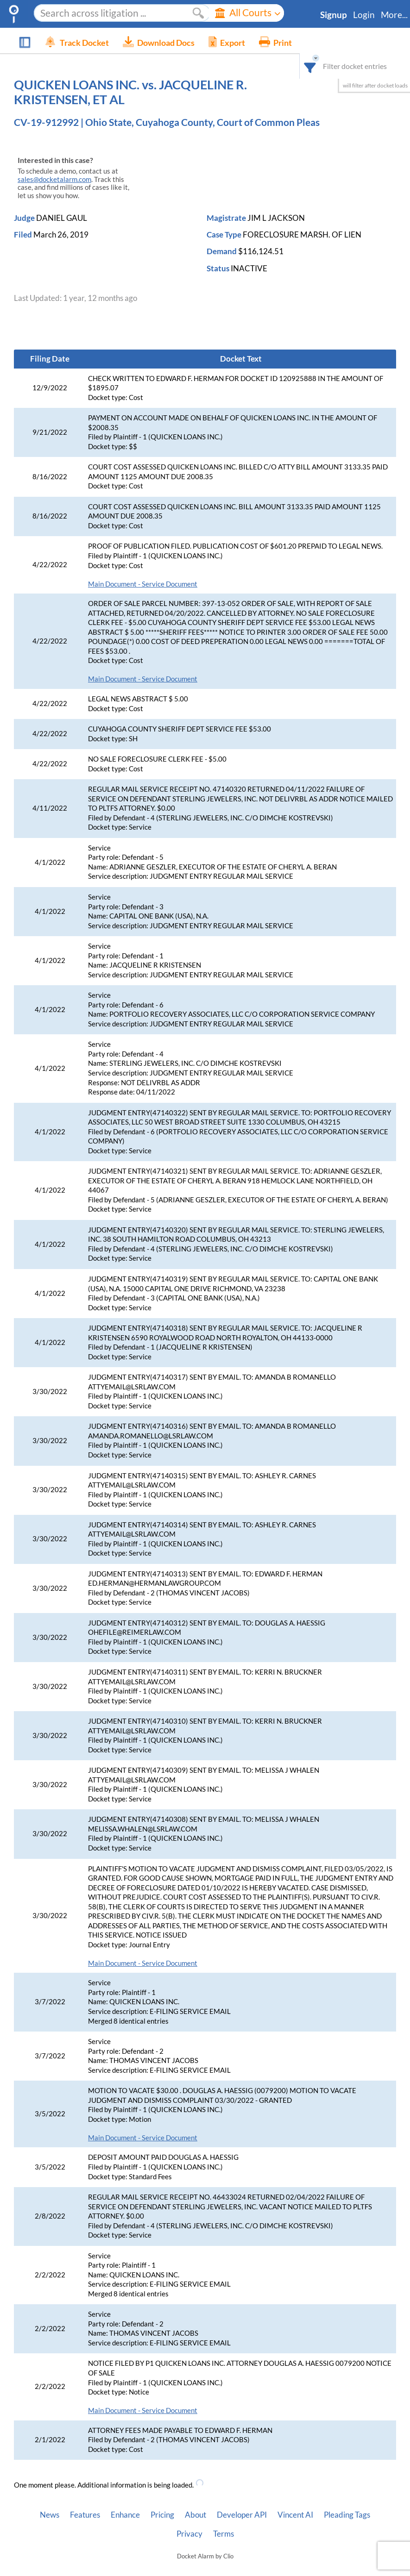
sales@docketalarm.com (54, 165)
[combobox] (317, 40)
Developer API (242, 2500)
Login (364, 15)
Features (85, 2500)
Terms (223, 2519)
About (195, 2500)
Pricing (162, 2500)
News (49, 2500)
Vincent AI (295, 2500)
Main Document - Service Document (142, 569)
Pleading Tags (347, 2500)
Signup (333, 15)
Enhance (125, 2500)
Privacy (189, 2519)
